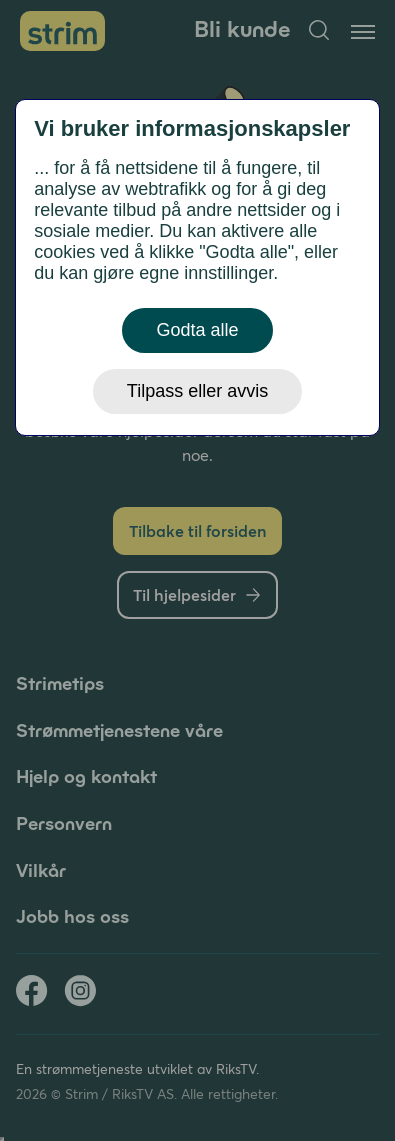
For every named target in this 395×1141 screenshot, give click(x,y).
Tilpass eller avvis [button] (197, 391)
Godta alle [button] (197, 330)
